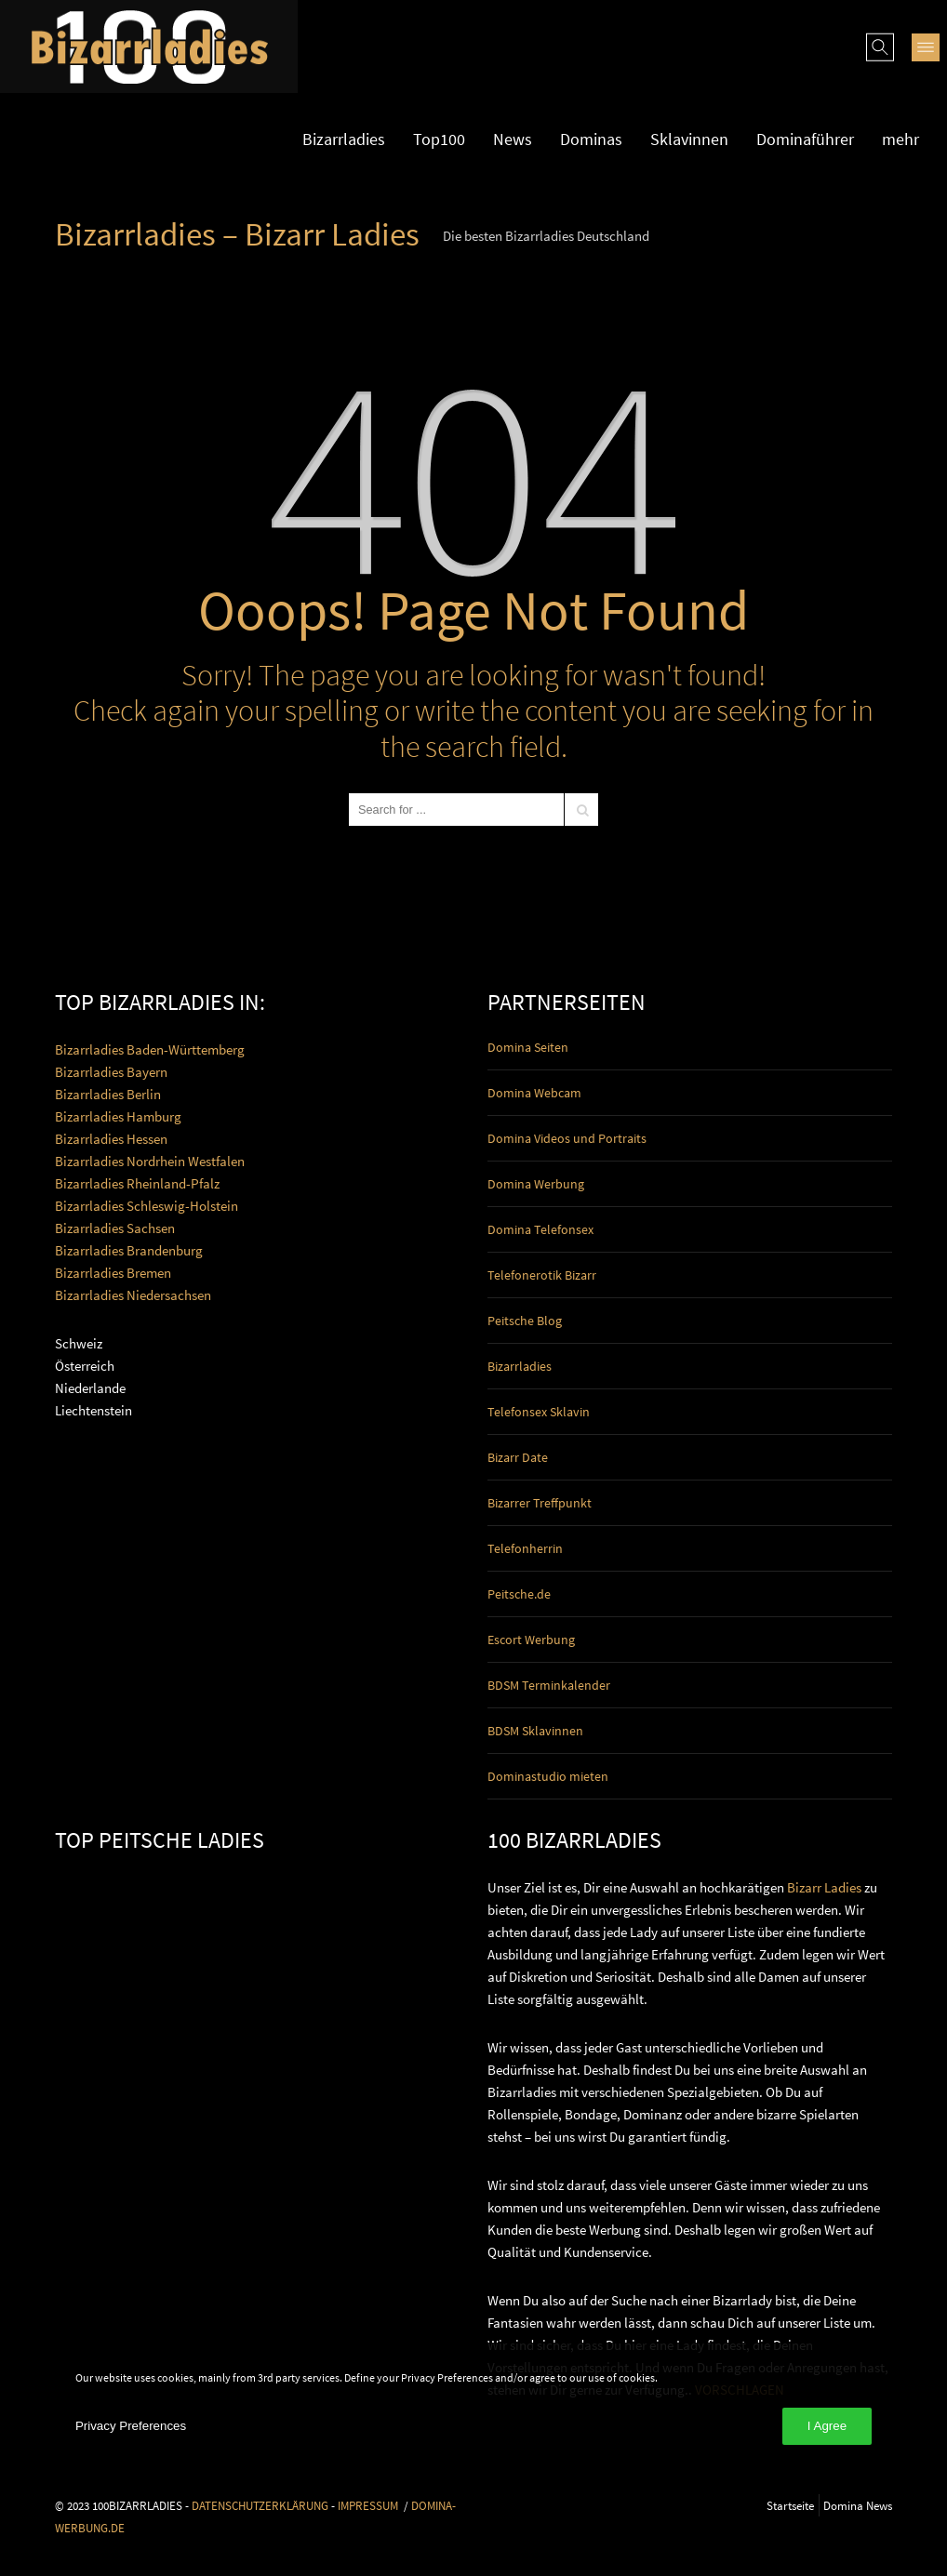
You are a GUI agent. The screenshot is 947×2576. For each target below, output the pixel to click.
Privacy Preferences (130, 2426)
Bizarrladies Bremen (113, 1272)
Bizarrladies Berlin (108, 1094)
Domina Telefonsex (540, 1229)
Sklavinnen (689, 139)
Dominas (591, 139)
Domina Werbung (535, 1183)
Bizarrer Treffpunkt (539, 1502)
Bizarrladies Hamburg (118, 1116)
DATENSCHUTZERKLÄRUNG (260, 2505)
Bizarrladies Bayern (111, 1072)
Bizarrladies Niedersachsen (133, 1295)
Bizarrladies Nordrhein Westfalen (150, 1161)
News (512, 139)
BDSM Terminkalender (548, 1685)
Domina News (857, 2505)
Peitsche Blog (524, 1320)
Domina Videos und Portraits (567, 1138)
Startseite (790, 2505)
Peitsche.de (519, 1594)
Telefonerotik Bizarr (541, 1275)
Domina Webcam (534, 1092)
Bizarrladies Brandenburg (129, 1250)
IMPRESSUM (368, 2505)
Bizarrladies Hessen (111, 1139)
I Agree (827, 2426)
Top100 (439, 139)
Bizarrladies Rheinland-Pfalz (137, 1183)
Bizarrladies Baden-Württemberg (150, 1049)
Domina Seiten (527, 1047)
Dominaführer (805, 139)
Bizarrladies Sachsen (115, 1228)
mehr (900, 139)
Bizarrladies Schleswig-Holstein (146, 1206)
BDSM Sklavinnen (535, 1730)
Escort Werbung (531, 1639)
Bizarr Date (517, 1457)
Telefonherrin (525, 1548)
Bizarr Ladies (824, 1887)
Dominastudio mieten (547, 1776)
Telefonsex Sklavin (538, 1411)
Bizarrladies (343, 139)
